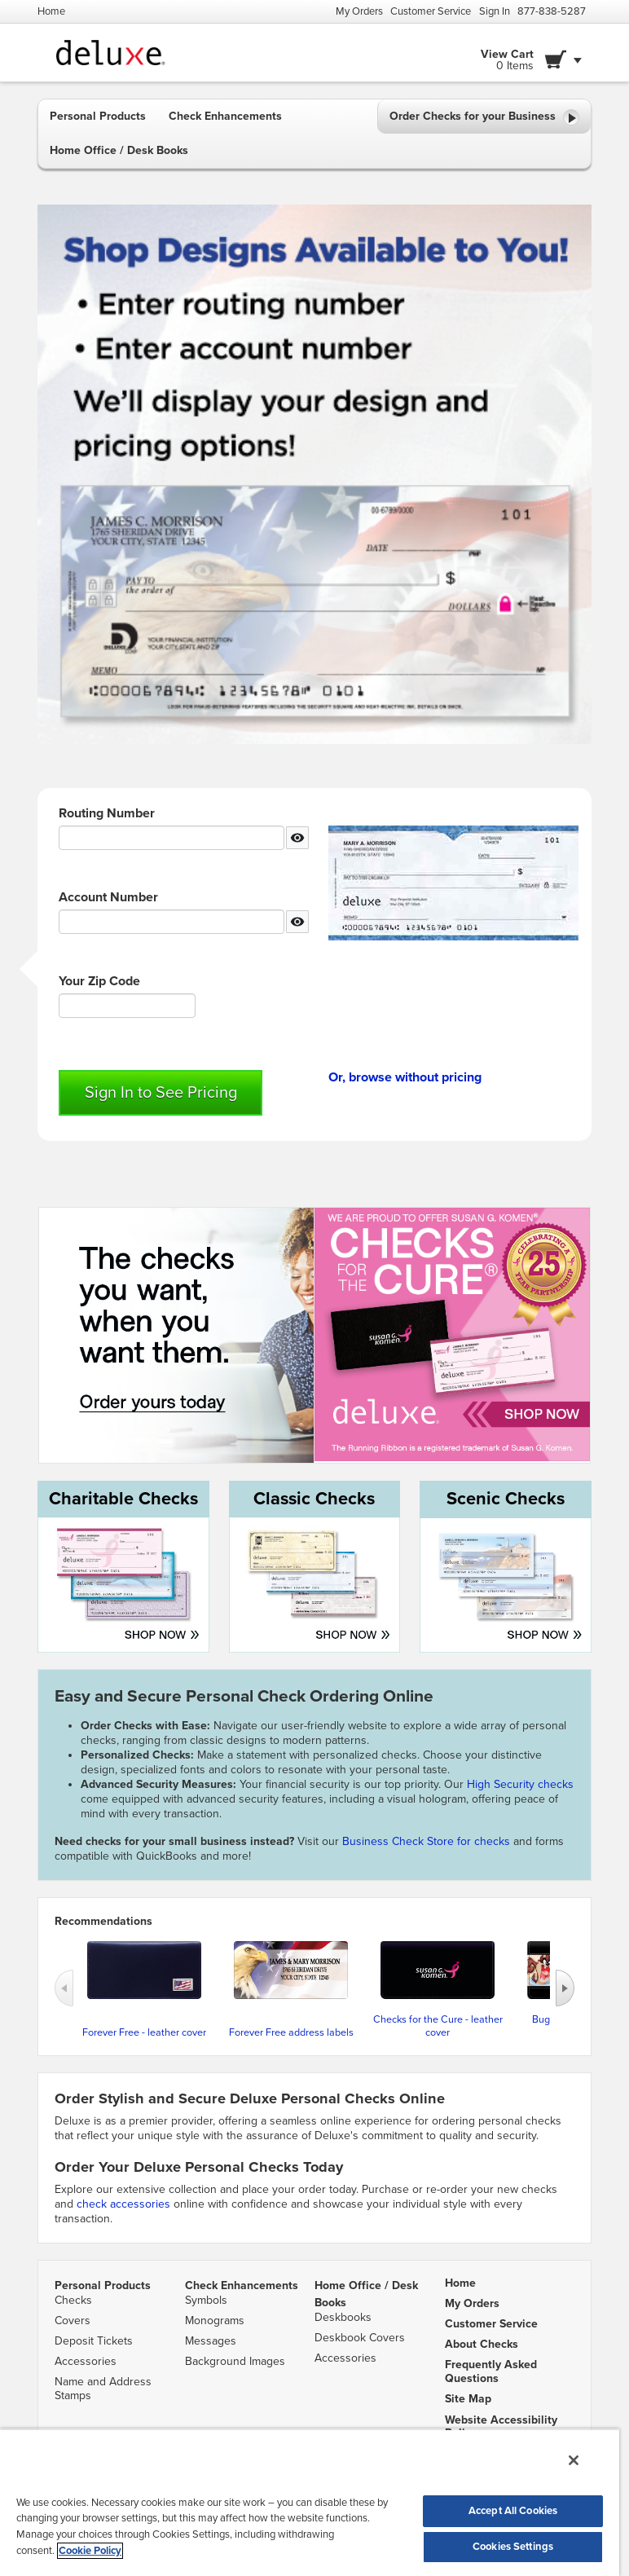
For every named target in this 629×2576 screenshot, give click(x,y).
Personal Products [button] (98, 116)
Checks (73, 2300)
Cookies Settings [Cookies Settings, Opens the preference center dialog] (513, 2546)
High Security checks (520, 1784)
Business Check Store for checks (426, 1841)
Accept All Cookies (512, 2510)
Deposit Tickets (94, 2341)
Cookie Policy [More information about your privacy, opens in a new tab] (90, 2550)
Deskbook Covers (359, 2338)
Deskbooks (343, 2317)
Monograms (214, 2320)
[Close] (574, 2460)
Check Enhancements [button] (225, 116)
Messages (210, 2341)
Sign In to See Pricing (161, 1093)
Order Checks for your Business (484, 117)
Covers (72, 2320)
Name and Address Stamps (103, 2388)
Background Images (235, 2361)
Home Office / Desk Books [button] (119, 150)
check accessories (123, 2204)
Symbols (206, 2300)
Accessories (86, 2361)
